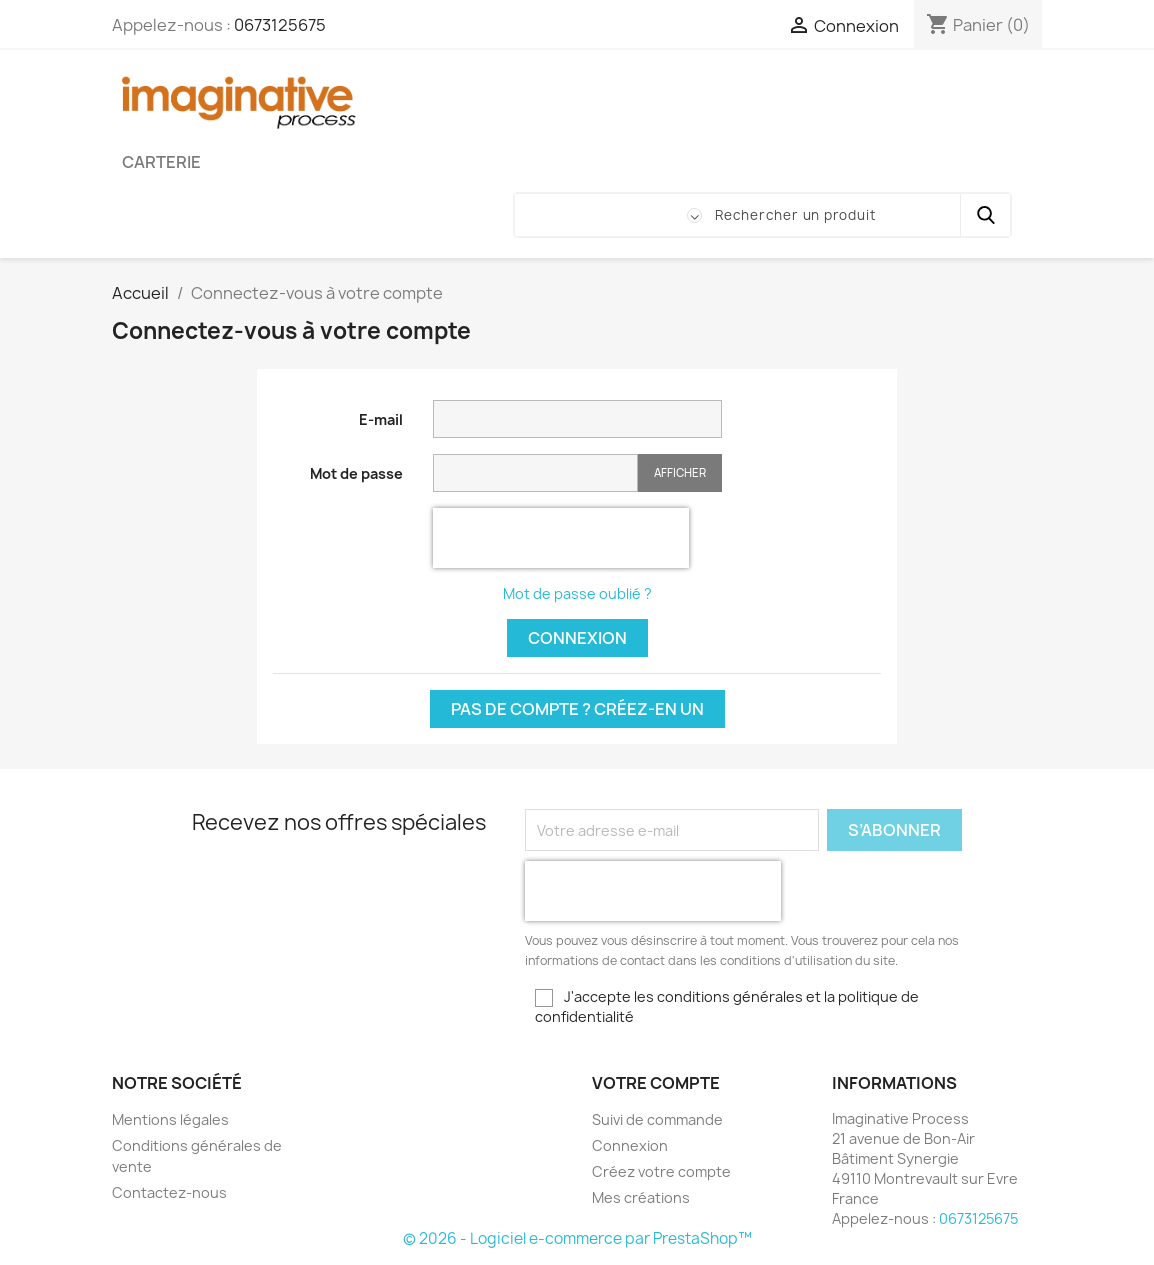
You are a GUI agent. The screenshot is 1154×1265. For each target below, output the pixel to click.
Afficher (680, 472)
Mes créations (641, 1197)
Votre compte (656, 1083)
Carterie (161, 162)
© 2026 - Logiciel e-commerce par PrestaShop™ (577, 1238)
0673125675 (280, 25)
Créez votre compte (661, 1171)
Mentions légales (170, 1119)
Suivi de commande (657, 1119)
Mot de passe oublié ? (577, 593)
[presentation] (561, 538)
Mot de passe (356, 473)
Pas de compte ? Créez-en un (577, 709)
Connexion (577, 638)
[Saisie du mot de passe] (535, 473)
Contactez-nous (169, 1192)
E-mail (381, 419)
